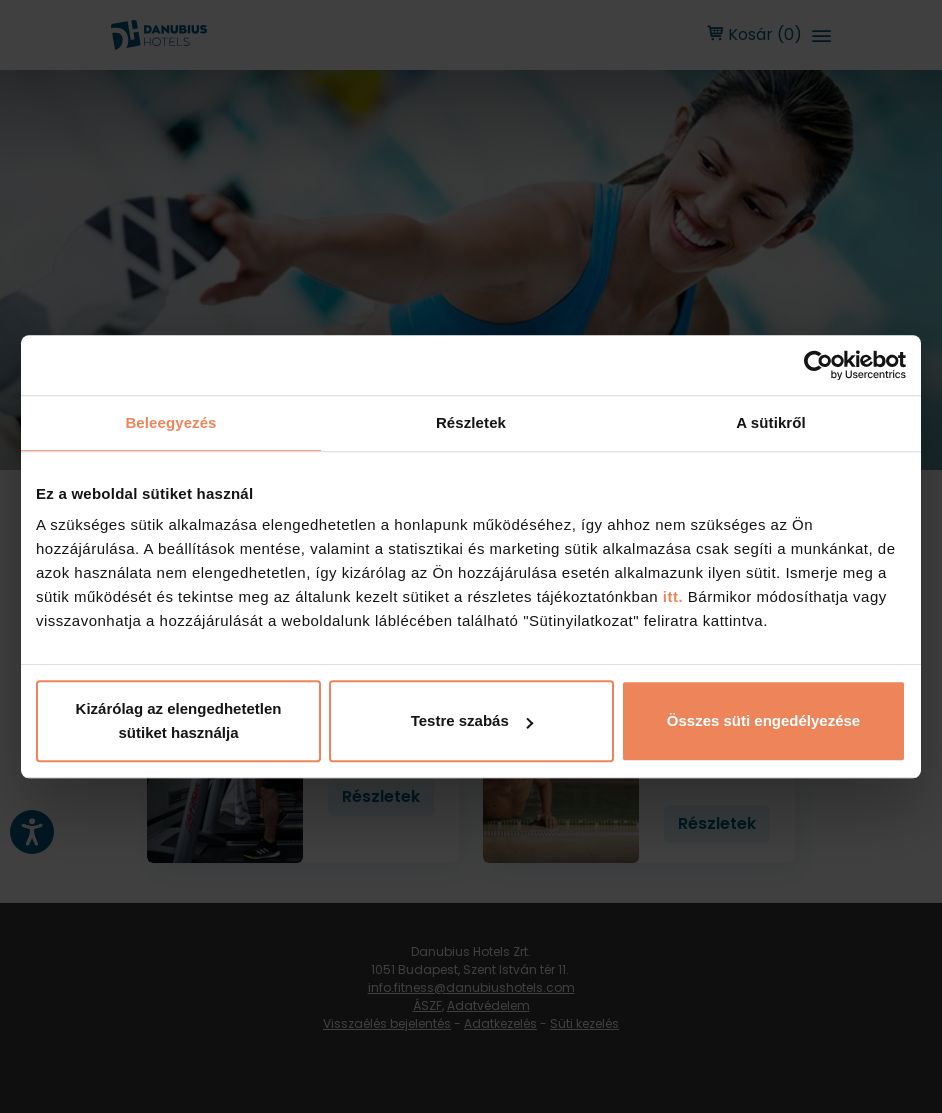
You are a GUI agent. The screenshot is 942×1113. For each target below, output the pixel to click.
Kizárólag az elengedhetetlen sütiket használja (179, 720)
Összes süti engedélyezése (763, 720)
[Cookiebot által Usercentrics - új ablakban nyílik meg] (818, 365)
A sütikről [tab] (771, 422)
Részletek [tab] (471, 422)
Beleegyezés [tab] (170, 422)
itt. (670, 596)
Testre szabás (472, 720)
